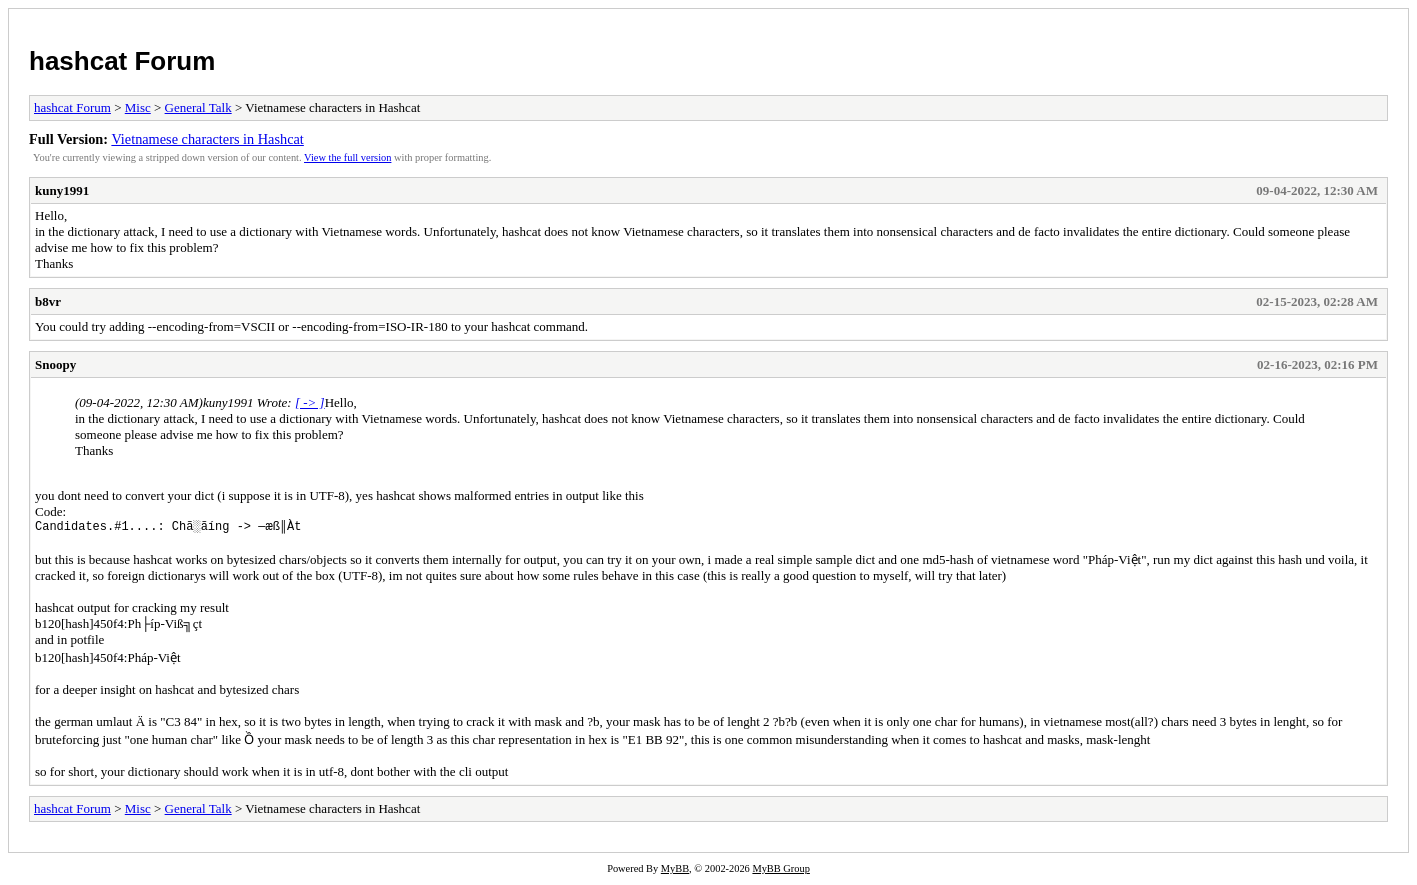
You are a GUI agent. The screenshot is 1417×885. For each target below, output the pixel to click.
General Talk (198, 107)
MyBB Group (780, 871)
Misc (138, 107)
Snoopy (55, 364)
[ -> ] (310, 402)
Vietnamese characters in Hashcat (207, 139)
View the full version (347, 157)
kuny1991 (62, 190)
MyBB (675, 871)
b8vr (48, 301)
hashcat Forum (122, 61)
